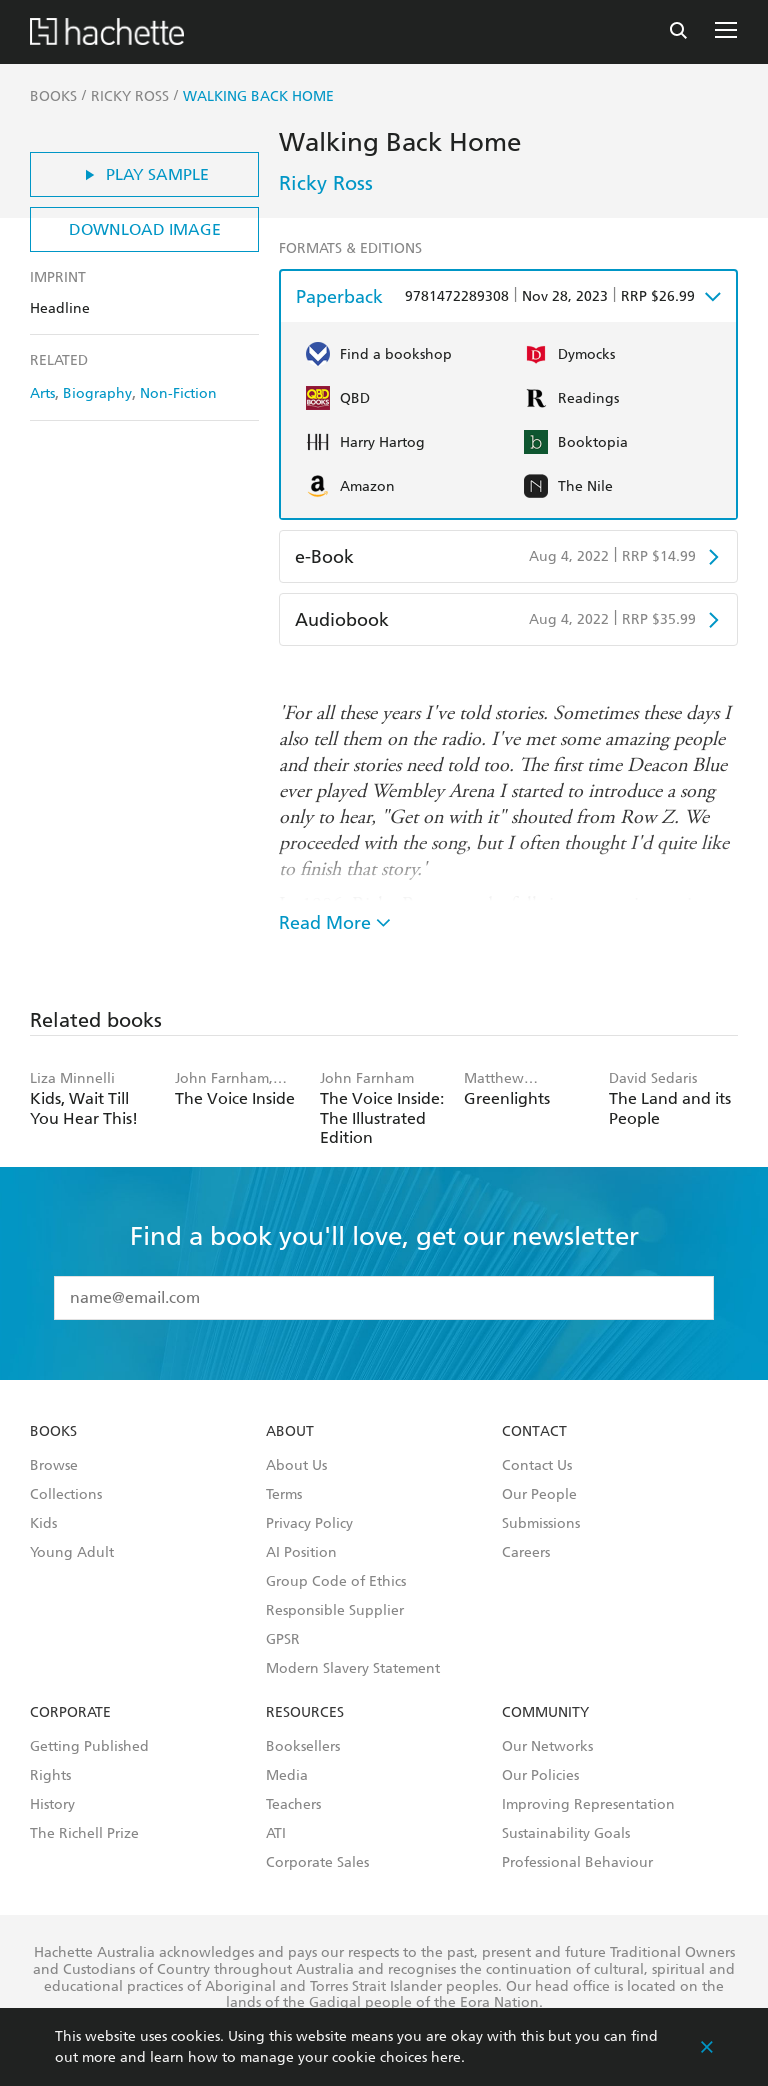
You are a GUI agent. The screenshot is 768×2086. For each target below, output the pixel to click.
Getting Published (89, 1747)
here (446, 2057)
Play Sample (144, 174)
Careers (526, 1553)
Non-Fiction (178, 393)
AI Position (301, 1553)
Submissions (541, 1524)
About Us (296, 1466)
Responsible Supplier (335, 1611)
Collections (66, 1495)
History (52, 1805)
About (290, 1432)
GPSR (283, 1640)
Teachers (293, 1805)
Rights (50, 1776)
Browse (54, 1466)
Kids (43, 1524)
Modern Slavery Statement (353, 1669)
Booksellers (303, 1747)
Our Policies (540, 1776)
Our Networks (547, 1747)
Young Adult (72, 1553)
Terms (284, 1495)
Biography (97, 393)
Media (287, 1776)
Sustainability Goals (566, 1834)
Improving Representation (588, 1805)
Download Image (145, 229)
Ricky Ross (326, 183)
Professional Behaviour (577, 1863)
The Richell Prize (84, 1834)
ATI (276, 1834)
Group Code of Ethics (336, 1582)
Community (545, 1713)
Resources (305, 1713)
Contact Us (537, 1466)
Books (53, 1432)
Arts (42, 393)
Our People (539, 1495)
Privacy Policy (309, 1524)
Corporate (70, 1713)
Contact (534, 1432)
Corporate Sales (317, 1863)
